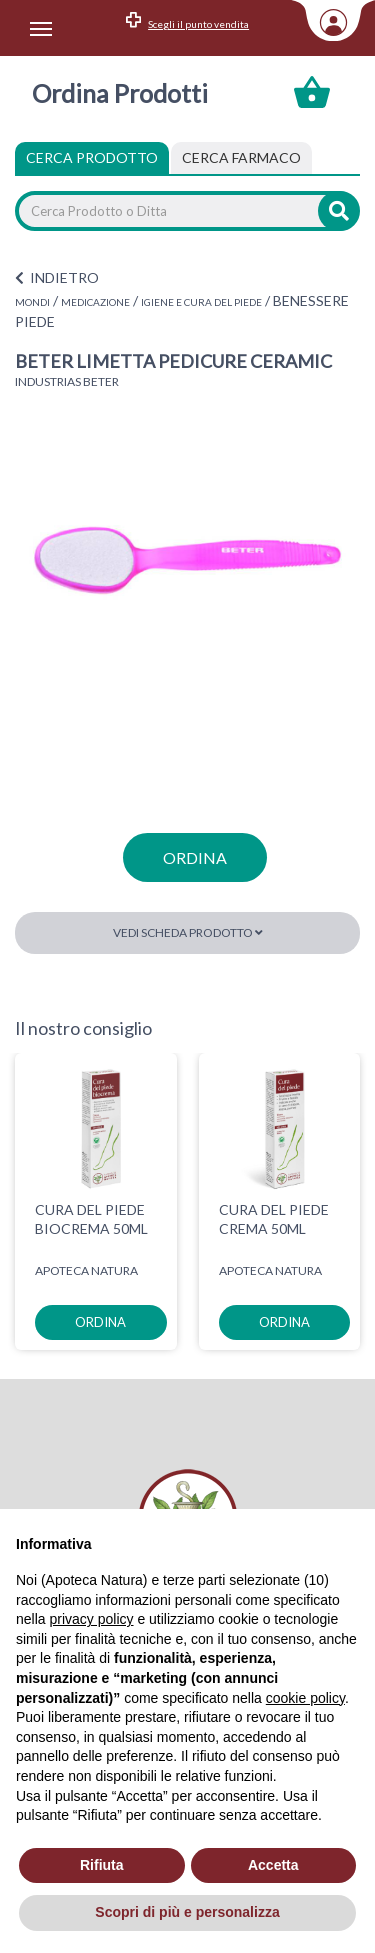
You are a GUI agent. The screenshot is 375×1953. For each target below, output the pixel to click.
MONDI (32, 302)
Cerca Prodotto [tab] (92, 157)
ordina (195, 857)
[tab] (241, 158)
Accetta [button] (273, 1865)
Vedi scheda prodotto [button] (188, 932)
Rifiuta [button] (102, 1865)
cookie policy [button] (305, 1698)
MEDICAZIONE (95, 302)
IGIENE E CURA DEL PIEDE (201, 302)
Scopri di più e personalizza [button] (187, 1912)
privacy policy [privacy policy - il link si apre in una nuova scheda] (91, 1619)
